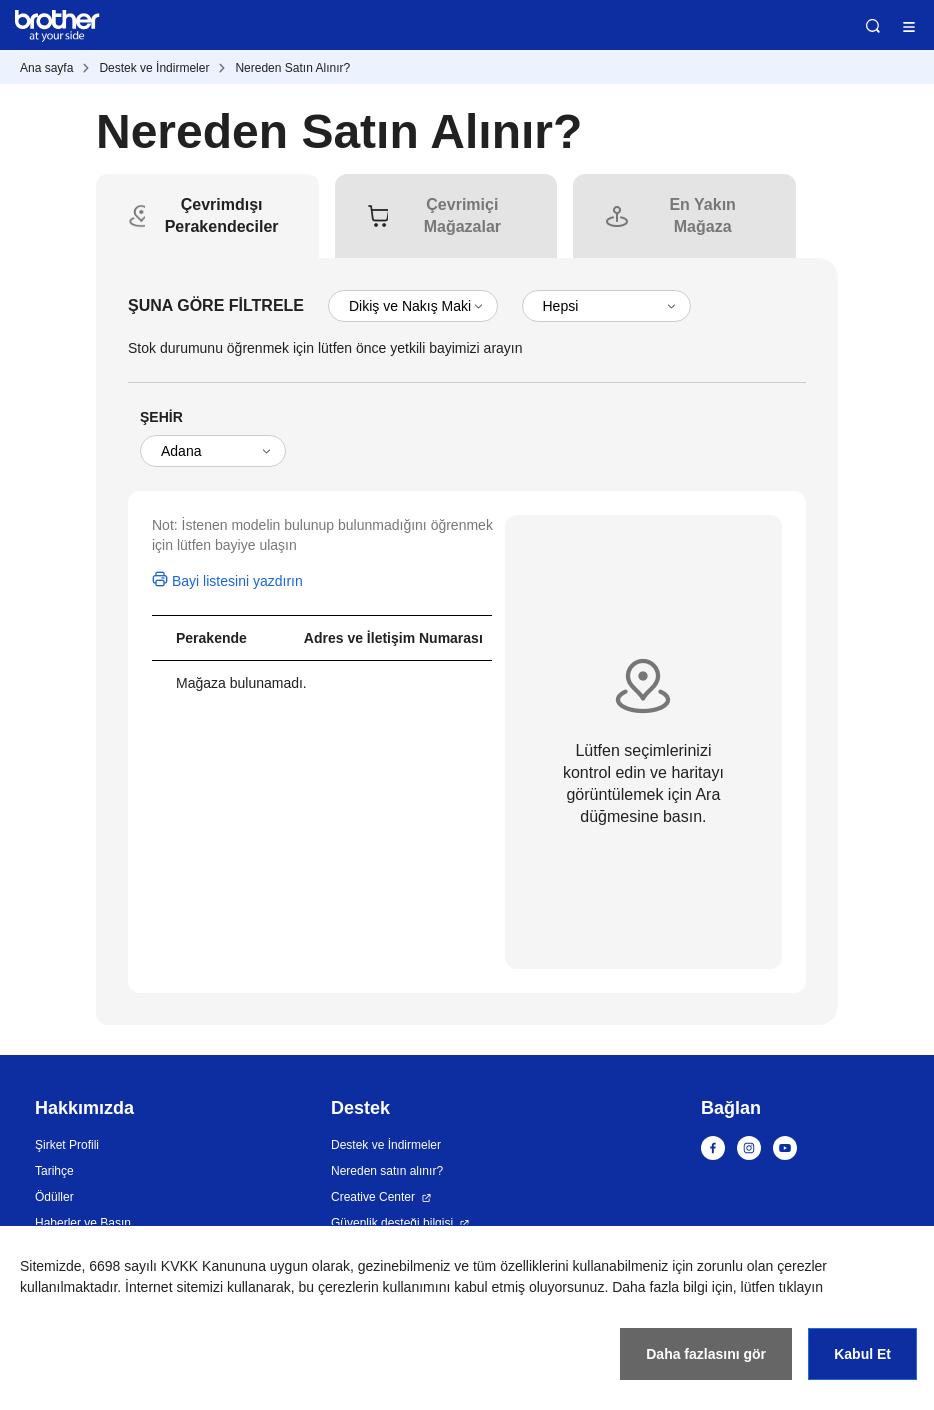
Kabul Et (862, 1354)
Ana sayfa (46, 68)
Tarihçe (54, 1171)
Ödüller (54, 1197)
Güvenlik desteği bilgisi (392, 1223)
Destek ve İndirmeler (154, 68)
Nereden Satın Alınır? (292, 68)
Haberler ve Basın (83, 1223)
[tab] (222, 216)
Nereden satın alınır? (387, 1171)
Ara (873, 26)
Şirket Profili (67, 1145)
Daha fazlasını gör (706, 1354)
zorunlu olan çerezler (762, 1266)
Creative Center (373, 1197)
